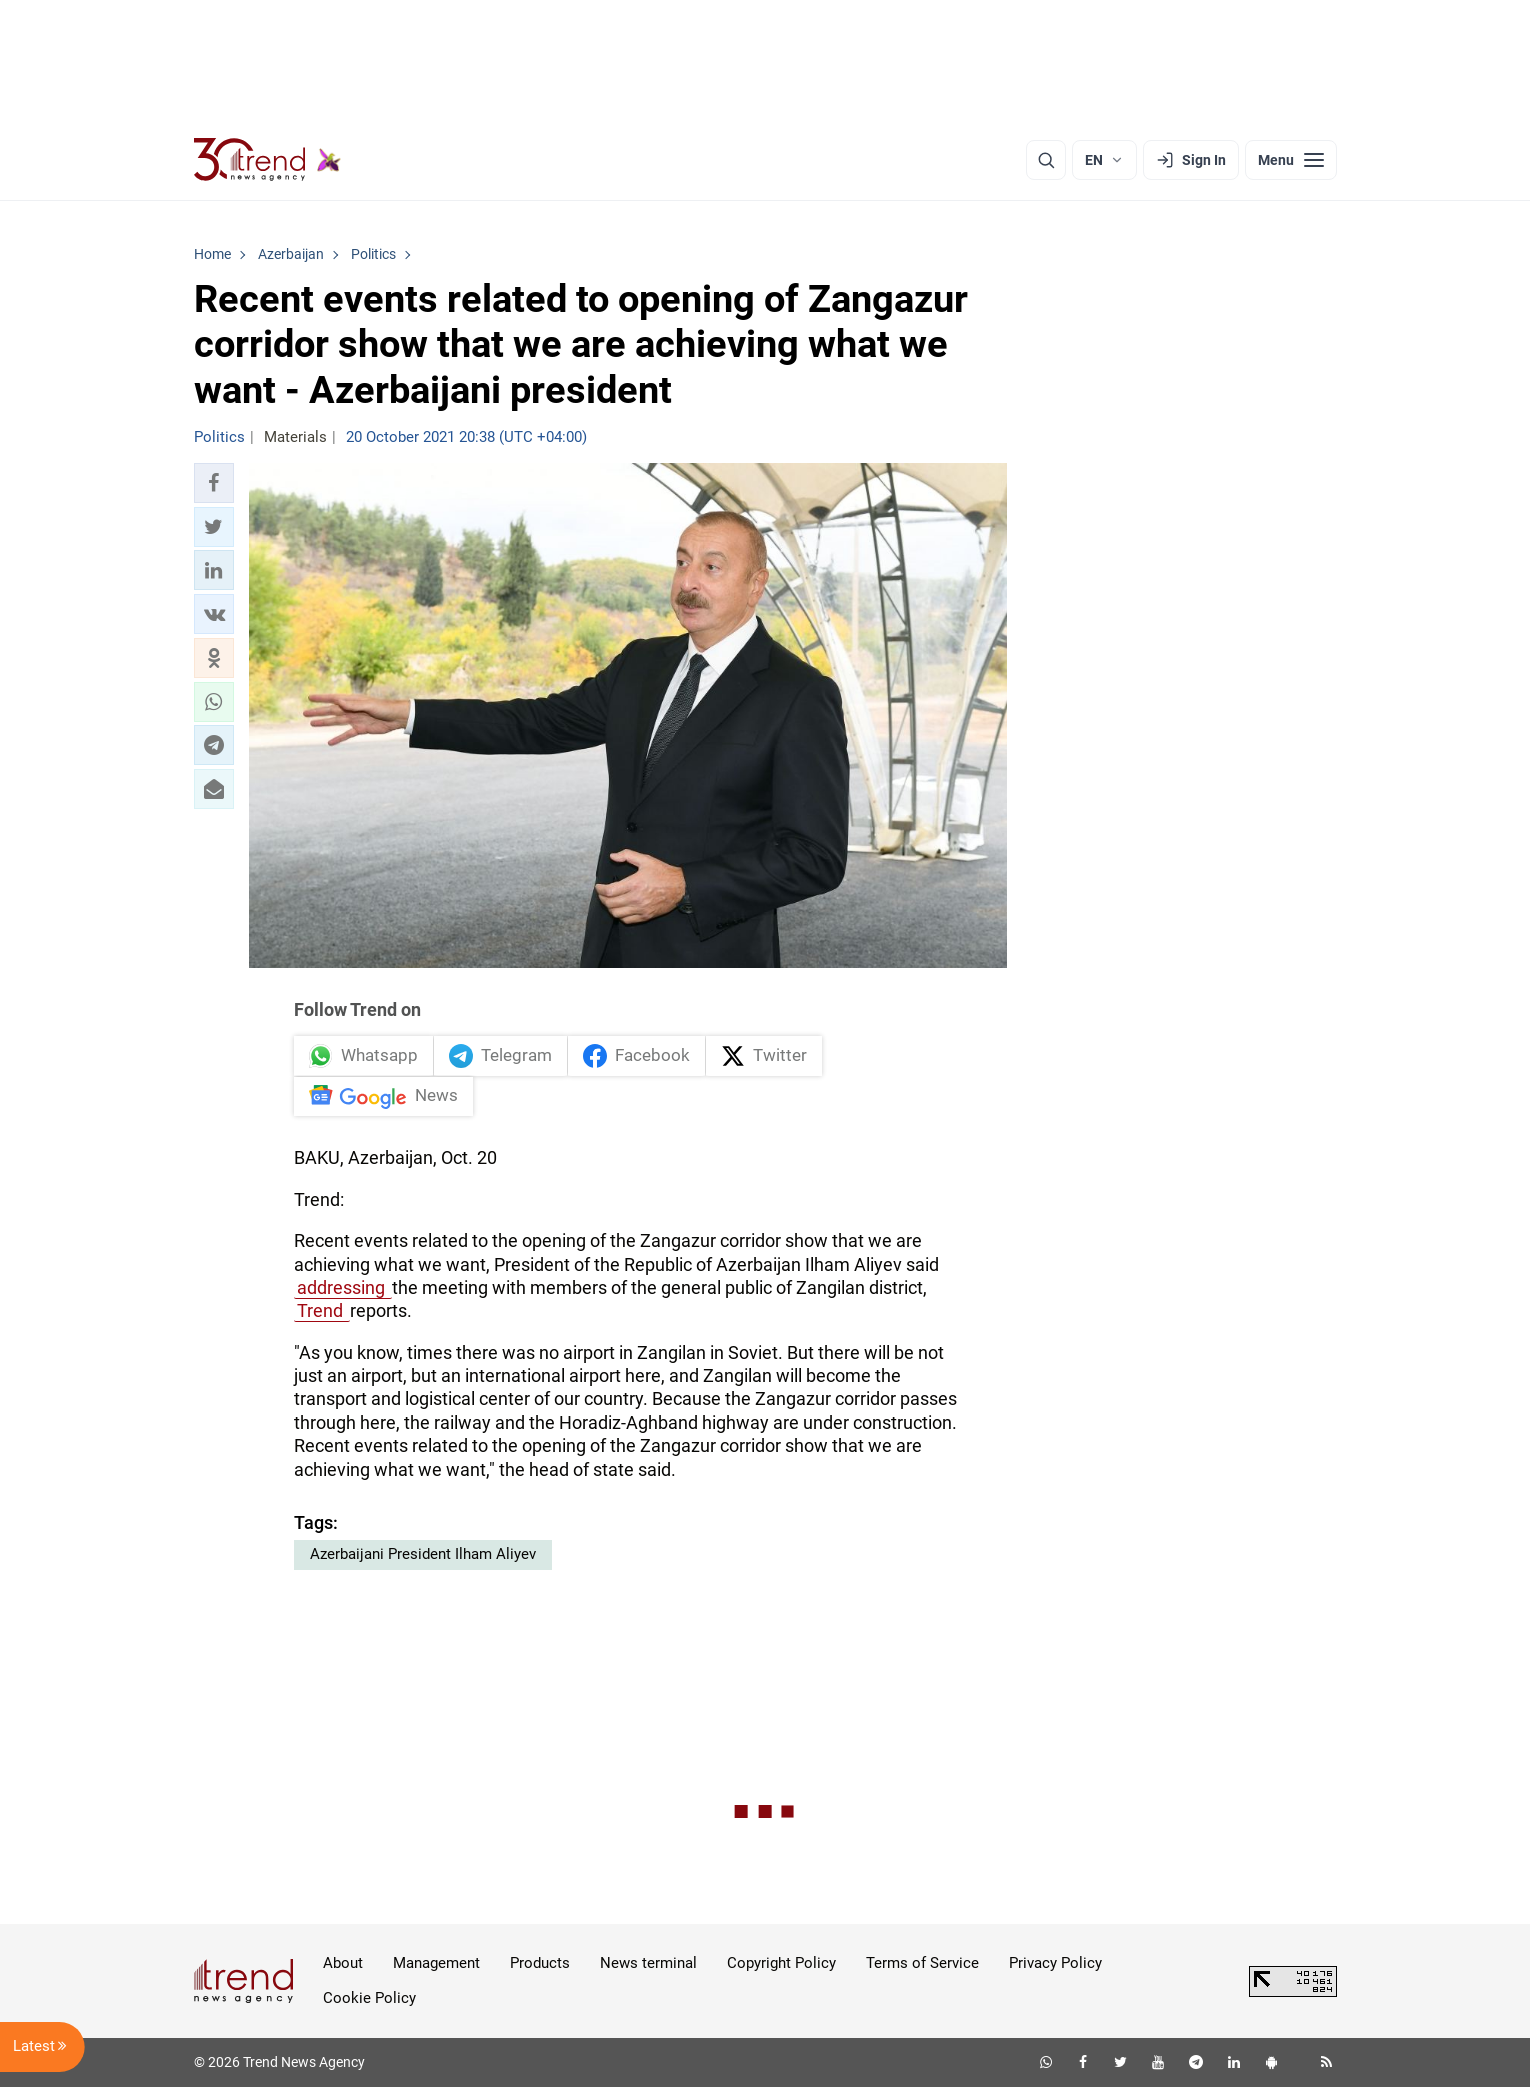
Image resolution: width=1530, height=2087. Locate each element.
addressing (343, 1288)
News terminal (648, 1964)
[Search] (1046, 160)
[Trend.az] (268, 160)
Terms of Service (922, 1964)
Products (540, 1964)
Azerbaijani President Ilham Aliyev (423, 1555)
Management (436, 1964)
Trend (322, 1311)
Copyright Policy (781, 1964)
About (343, 1964)
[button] (214, 483)
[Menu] (1291, 160)
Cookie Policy (369, 1999)
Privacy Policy (1055, 1964)
